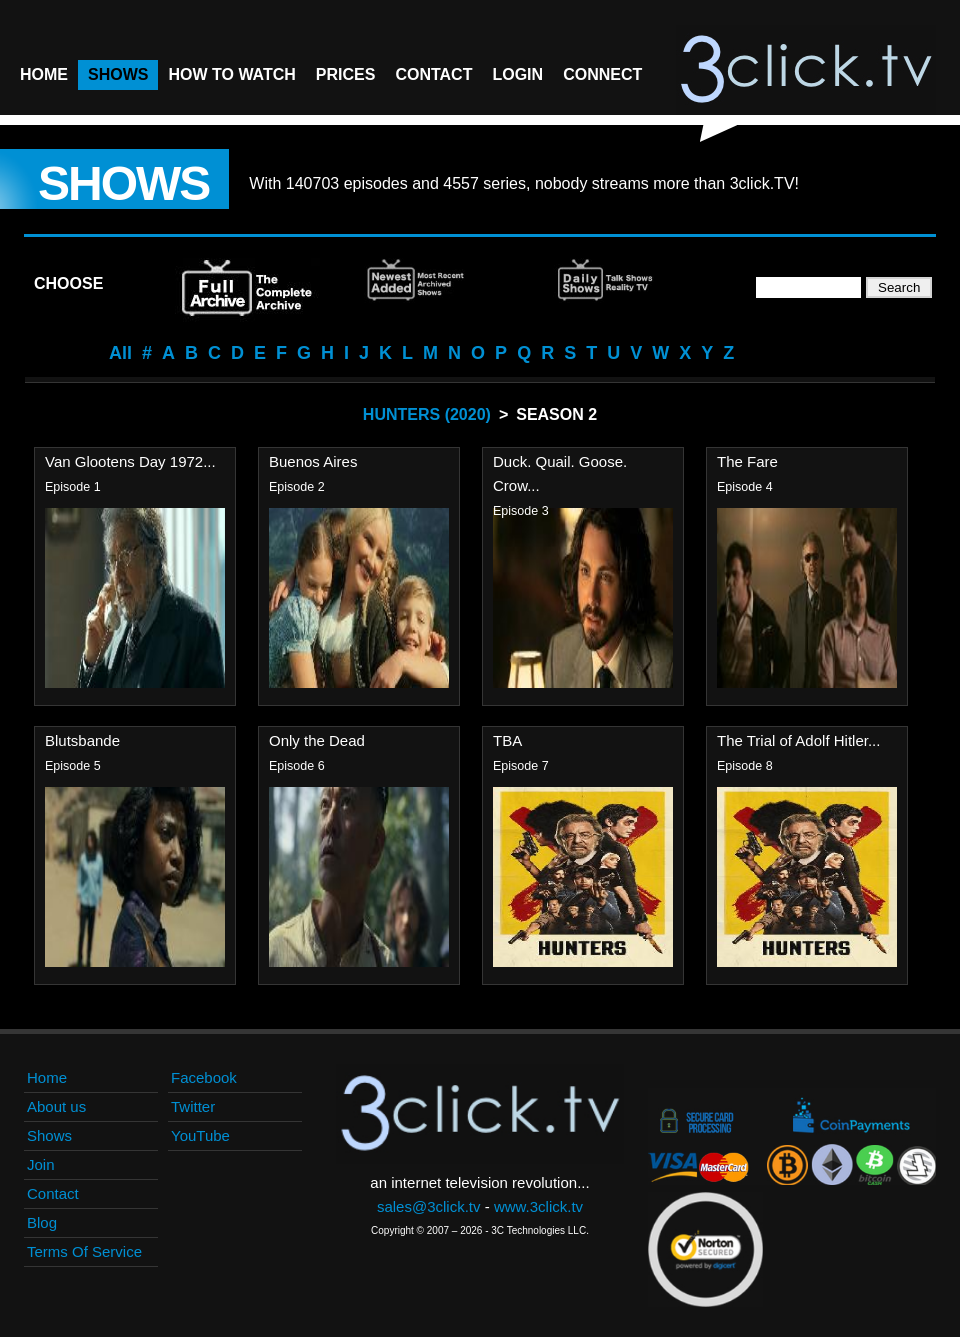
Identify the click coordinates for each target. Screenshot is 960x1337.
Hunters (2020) (427, 414)
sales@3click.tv (429, 1206)
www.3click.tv (538, 1206)
